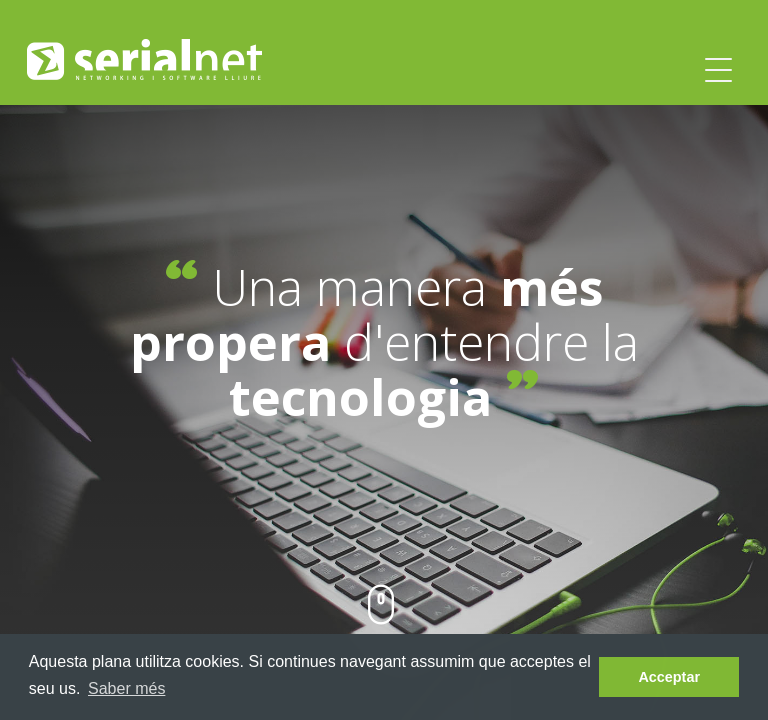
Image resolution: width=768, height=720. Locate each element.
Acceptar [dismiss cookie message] (669, 677)
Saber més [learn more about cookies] (126, 688)
